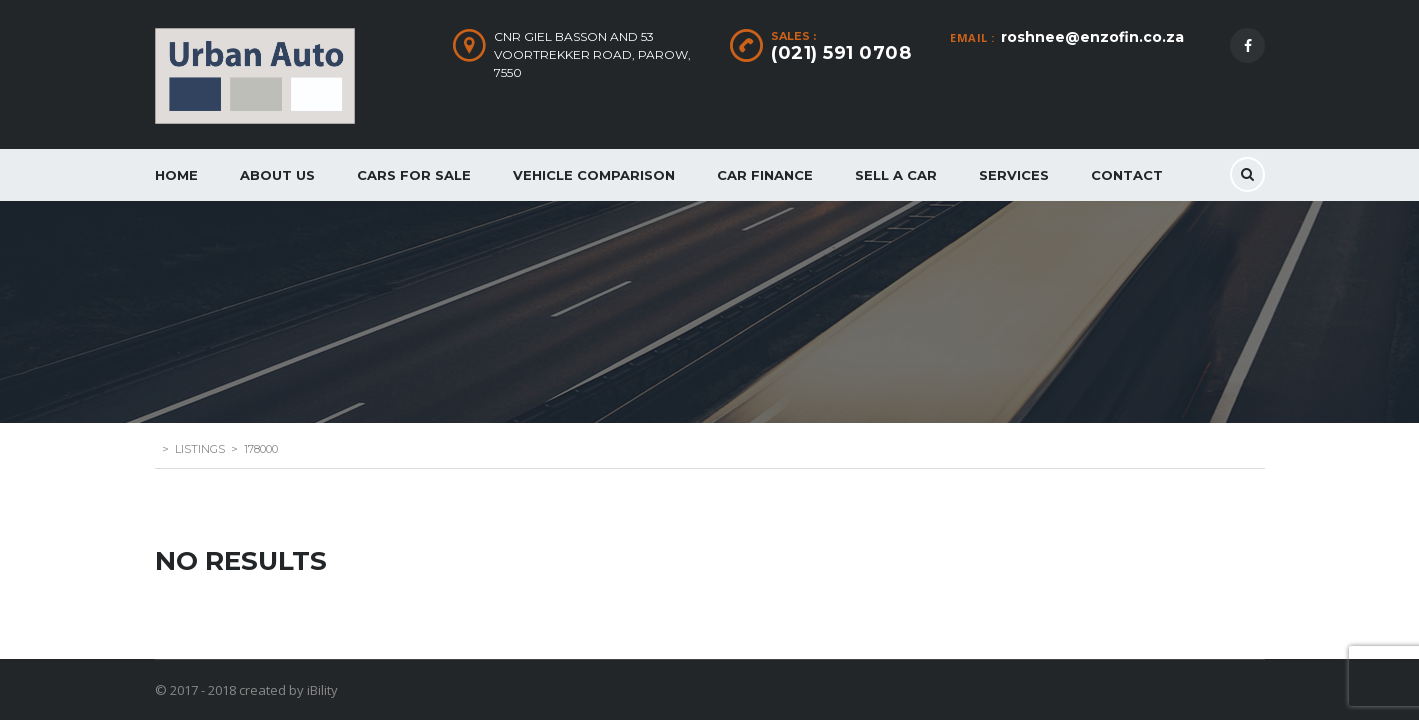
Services (1014, 175)
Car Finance (765, 175)
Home (176, 175)
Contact (1127, 175)
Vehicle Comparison (594, 175)
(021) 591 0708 (841, 53)
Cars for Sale (414, 175)
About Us (277, 175)
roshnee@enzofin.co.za (1092, 37)
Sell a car (896, 175)
